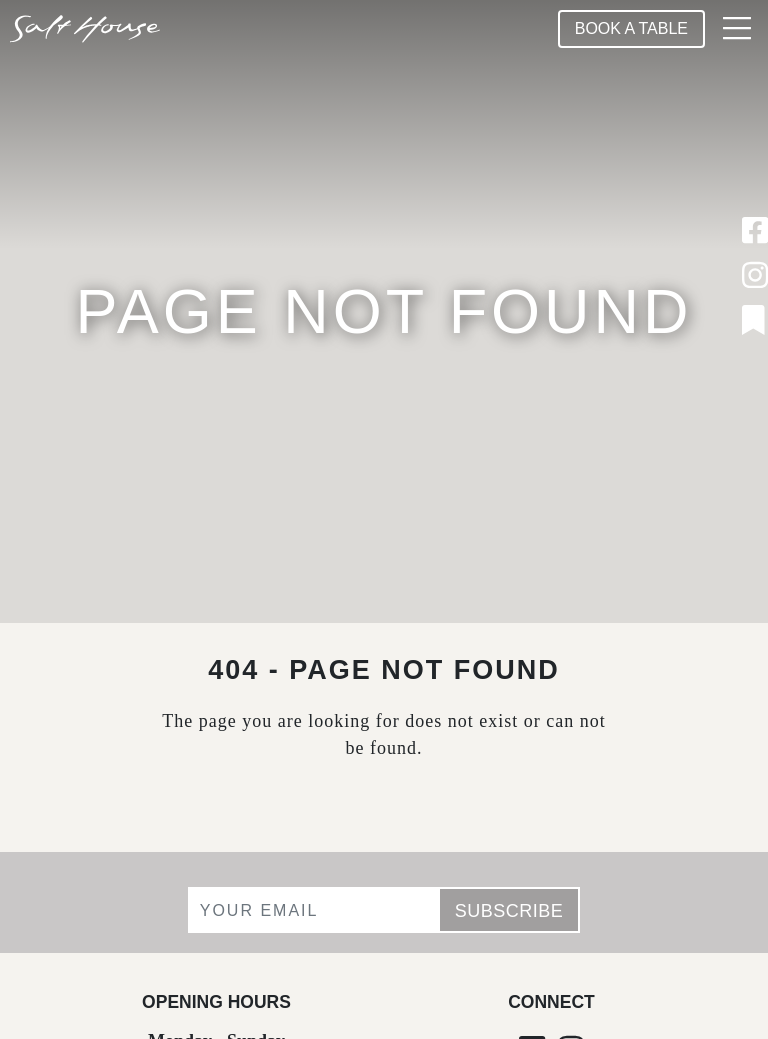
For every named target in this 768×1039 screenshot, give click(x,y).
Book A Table (631, 28)
